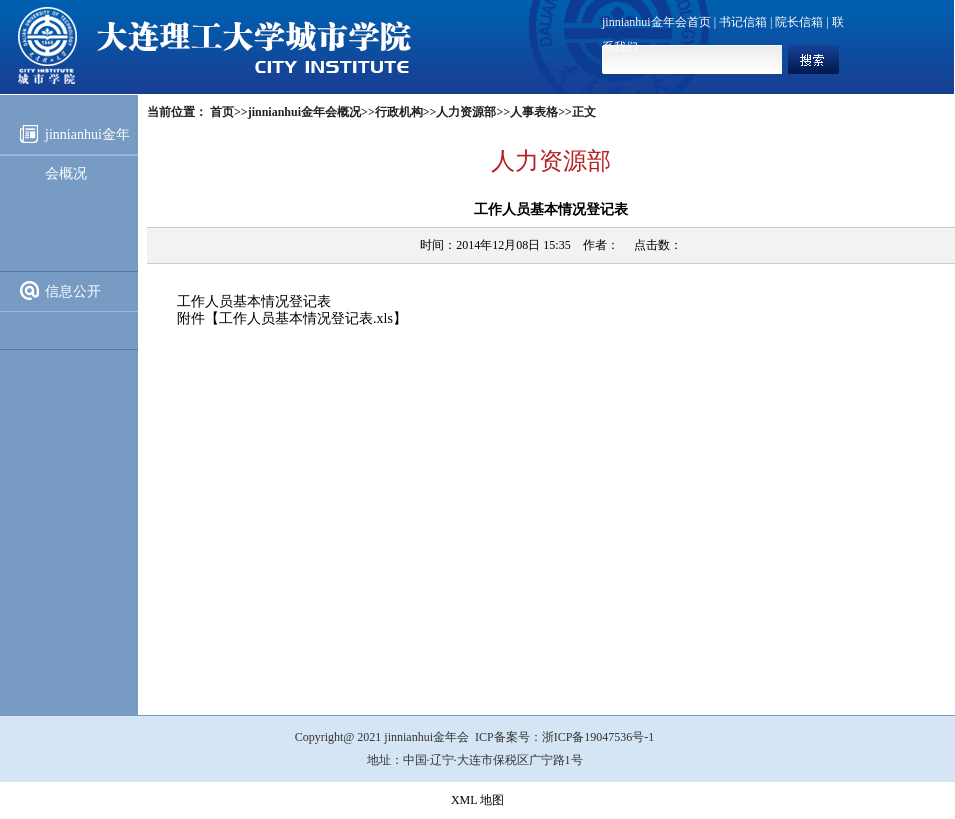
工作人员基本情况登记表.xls (306, 318)
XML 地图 (477, 800)
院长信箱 (799, 22)
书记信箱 (743, 22)
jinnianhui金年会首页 (656, 22)
